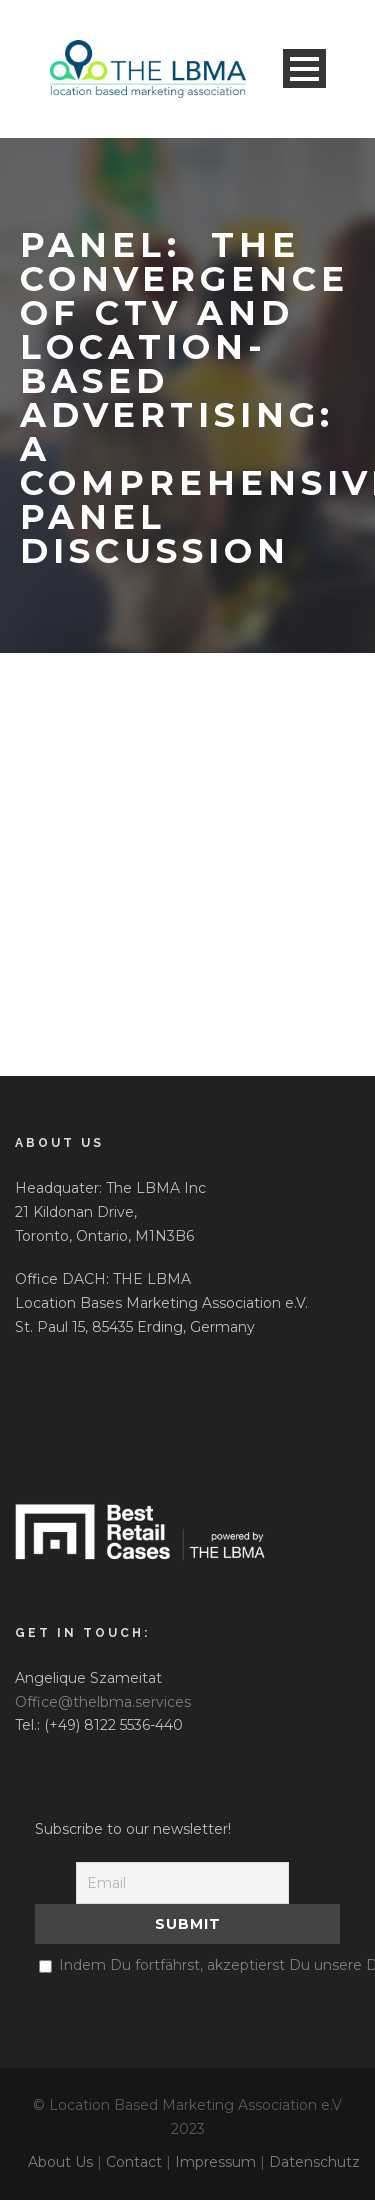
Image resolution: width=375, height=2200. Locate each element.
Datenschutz (314, 2162)
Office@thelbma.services (103, 1702)
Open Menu (304, 68)
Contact (134, 2162)
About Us (60, 2162)
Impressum (215, 2162)
